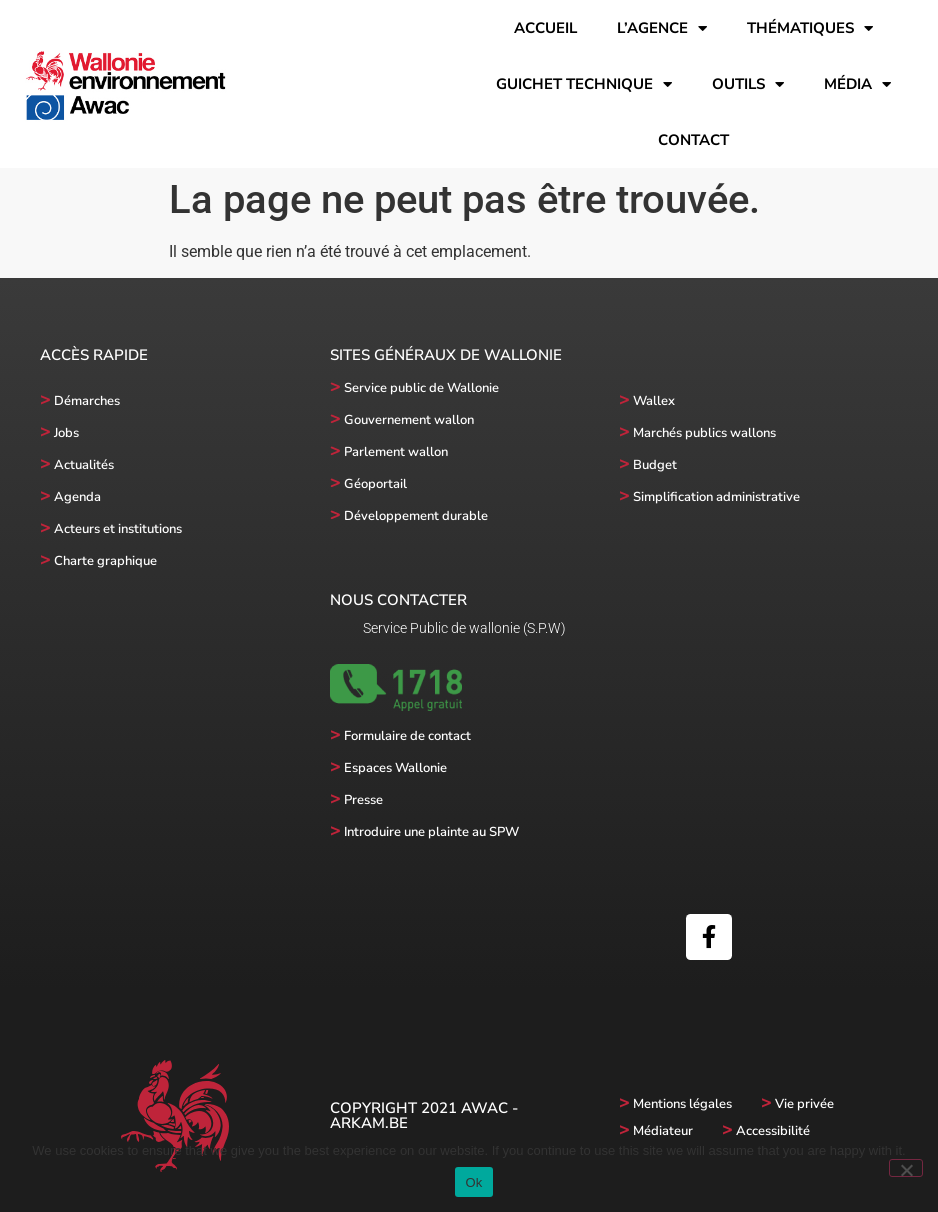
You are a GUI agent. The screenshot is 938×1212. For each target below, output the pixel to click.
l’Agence (662, 28)
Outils (748, 84)
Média (857, 84)
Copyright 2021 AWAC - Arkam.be (424, 1115)
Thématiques (810, 28)
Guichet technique (584, 84)
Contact (693, 140)
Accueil (545, 28)
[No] (906, 1168)
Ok (473, 1182)
